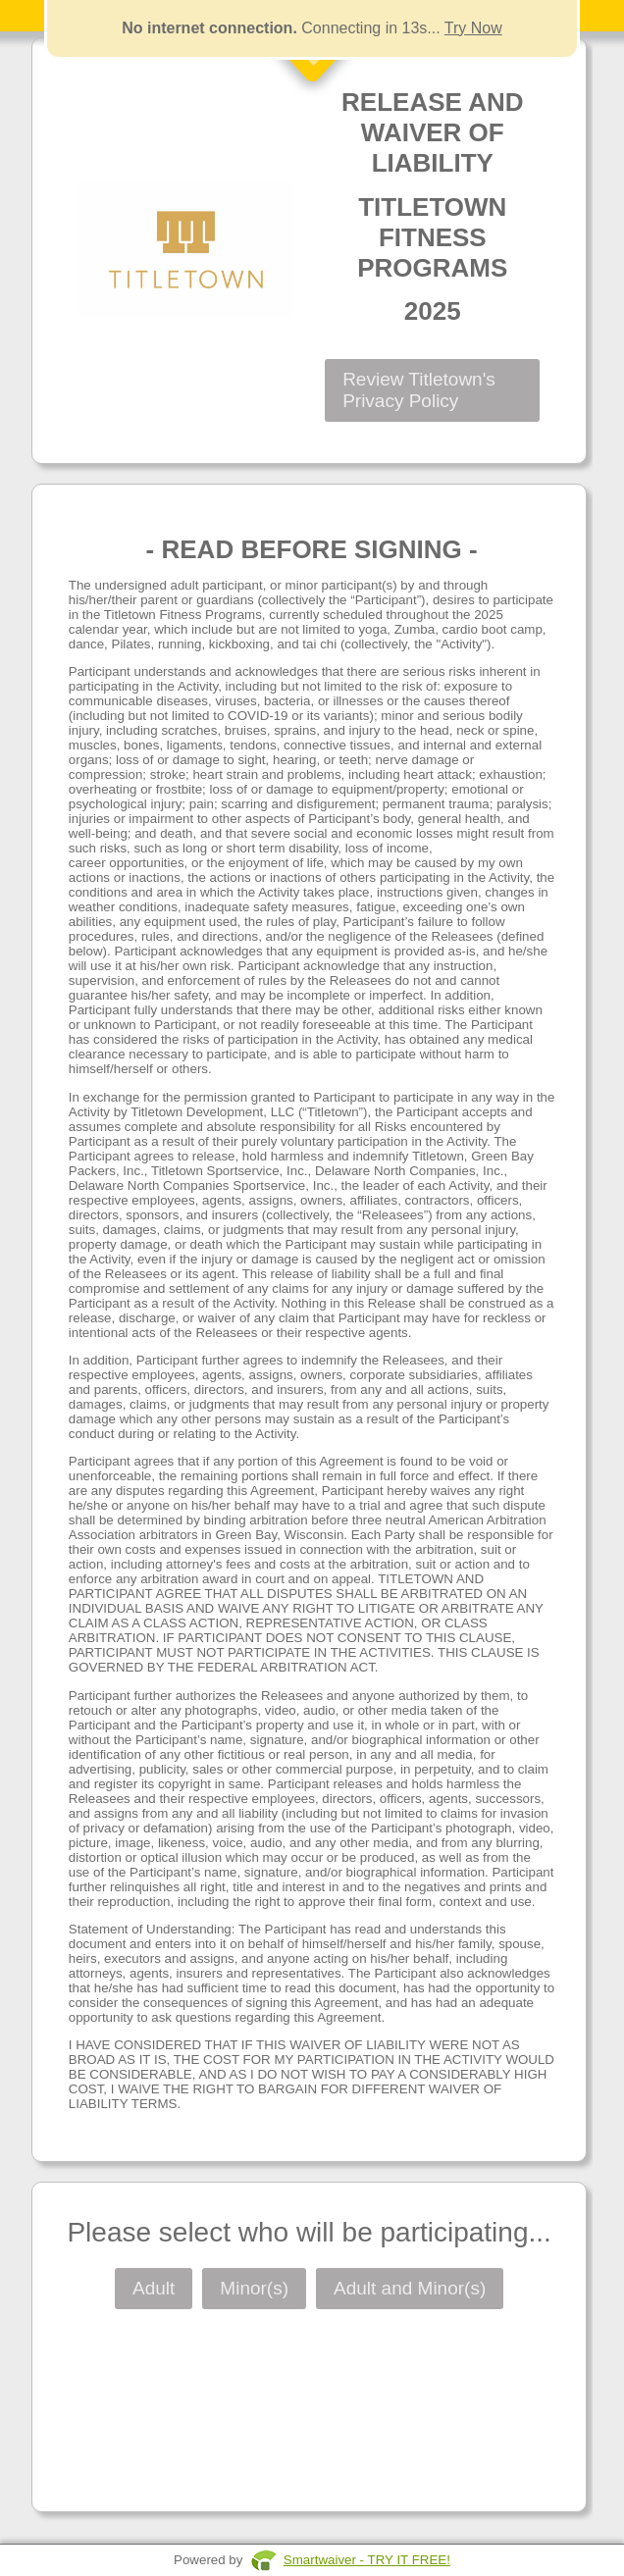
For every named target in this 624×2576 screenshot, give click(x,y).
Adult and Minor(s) (410, 2288)
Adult (153, 2288)
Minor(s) (254, 2288)
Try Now (473, 28)
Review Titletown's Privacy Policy (418, 390)
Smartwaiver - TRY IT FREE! (367, 2559)
